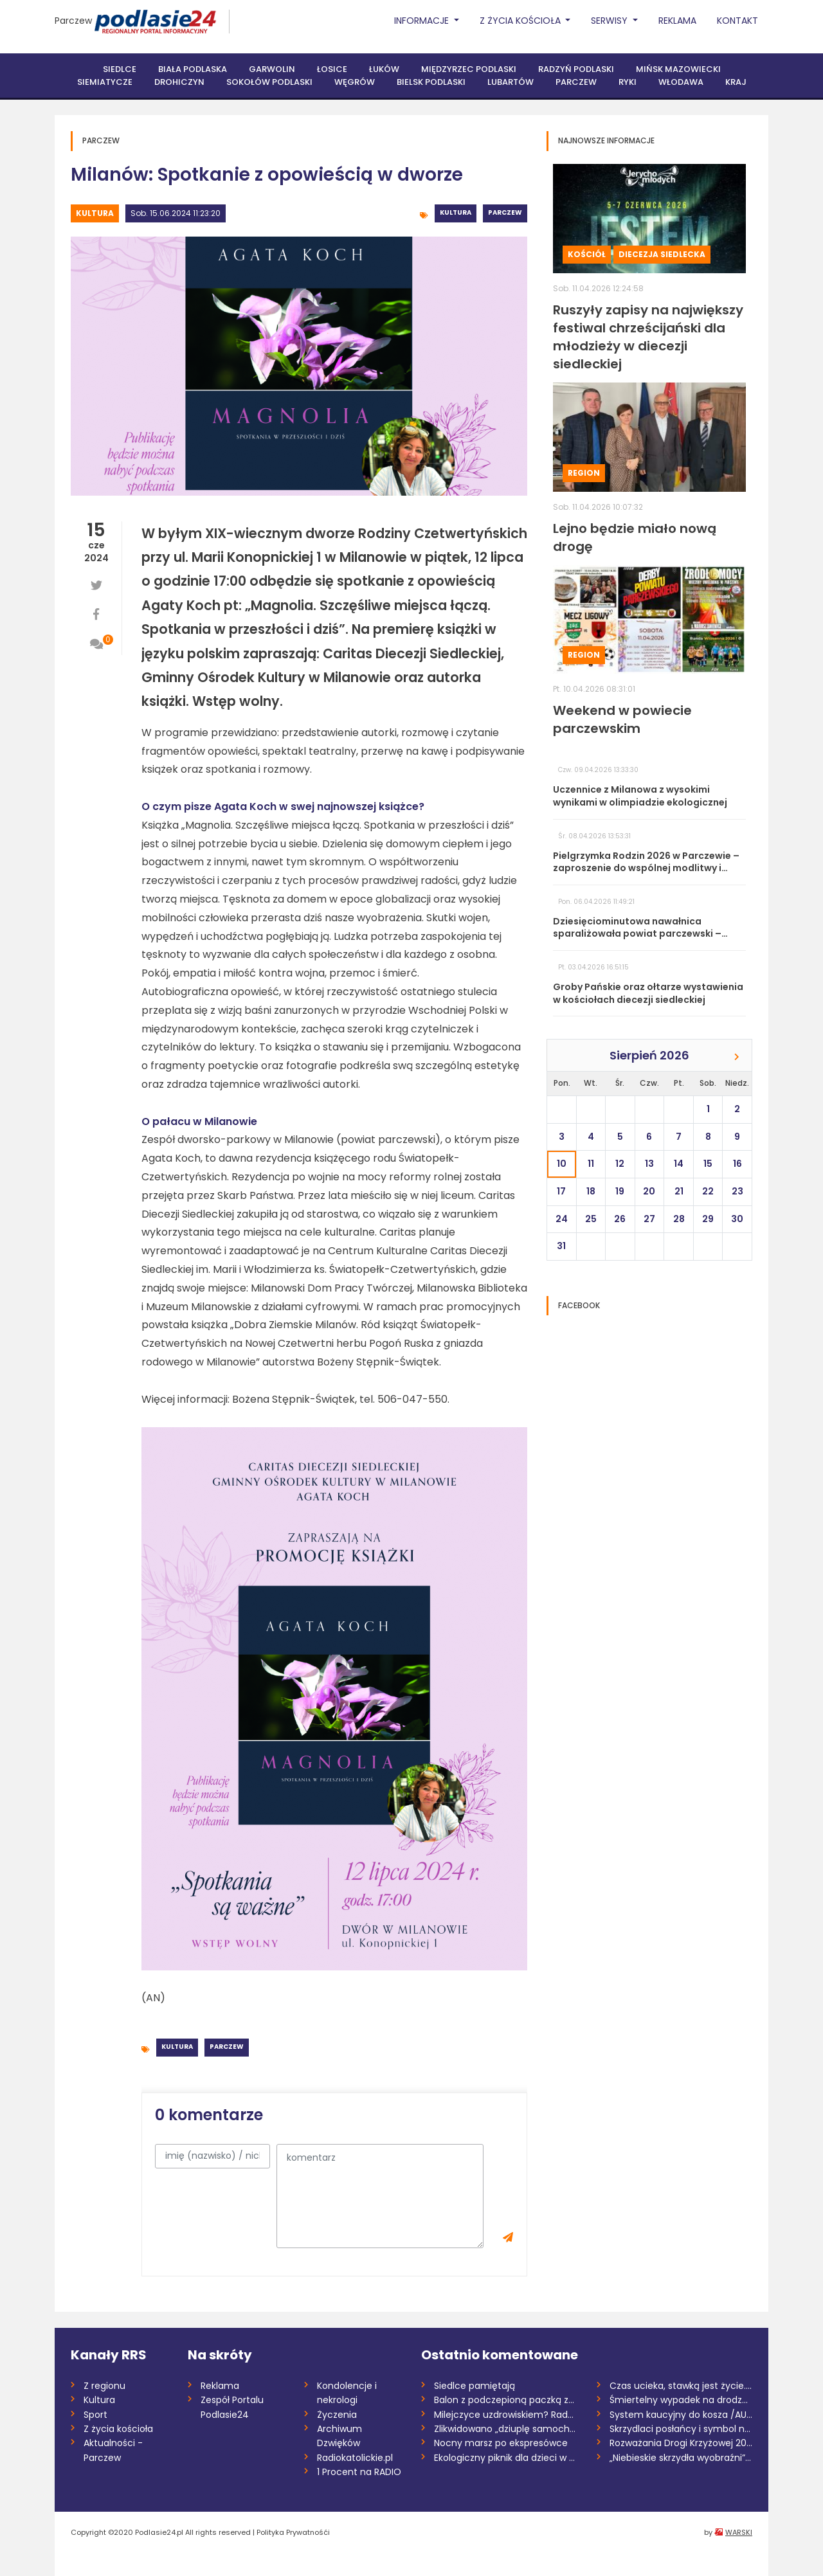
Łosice (332, 69)
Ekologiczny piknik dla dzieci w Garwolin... (505, 2457)
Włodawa (680, 82)
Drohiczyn (179, 82)
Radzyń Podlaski (576, 69)
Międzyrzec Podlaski (468, 69)
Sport (95, 2414)
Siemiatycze (104, 82)
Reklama (677, 20)
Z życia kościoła (118, 2428)
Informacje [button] (422, 20)
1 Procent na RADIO (359, 2471)
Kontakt (737, 20)
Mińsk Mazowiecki (678, 69)
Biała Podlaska (192, 69)
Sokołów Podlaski (269, 82)
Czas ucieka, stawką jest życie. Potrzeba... (681, 2385)
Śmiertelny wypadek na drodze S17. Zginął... (681, 2399)
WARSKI (738, 2532)
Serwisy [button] (610, 20)
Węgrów (354, 82)
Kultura (95, 213)
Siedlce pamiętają (474, 2385)
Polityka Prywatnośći (293, 2532)
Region (584, 472)
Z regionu (104, 2385)
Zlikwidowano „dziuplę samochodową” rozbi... (505, 2428)
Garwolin (272, 69)
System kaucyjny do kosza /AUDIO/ (681, 2414)
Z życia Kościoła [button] (521, 20)
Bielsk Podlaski (431, 82)
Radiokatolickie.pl (355, 2457)
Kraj (735, 82)
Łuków (384, 69)
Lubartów (510, 82)
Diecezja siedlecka (662, 254)
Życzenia (337, 2414)
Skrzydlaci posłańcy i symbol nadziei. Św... (681, 2428)
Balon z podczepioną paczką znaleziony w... (505, 2399)
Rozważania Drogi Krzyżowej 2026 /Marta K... (681, 2442)
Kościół (587, 254)
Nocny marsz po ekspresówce (501, 2442)
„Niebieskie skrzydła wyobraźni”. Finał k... (681, 2457)
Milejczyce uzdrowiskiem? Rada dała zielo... (505, 2414)
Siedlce (119, 69)
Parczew (73, 20)
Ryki (628, 82)
